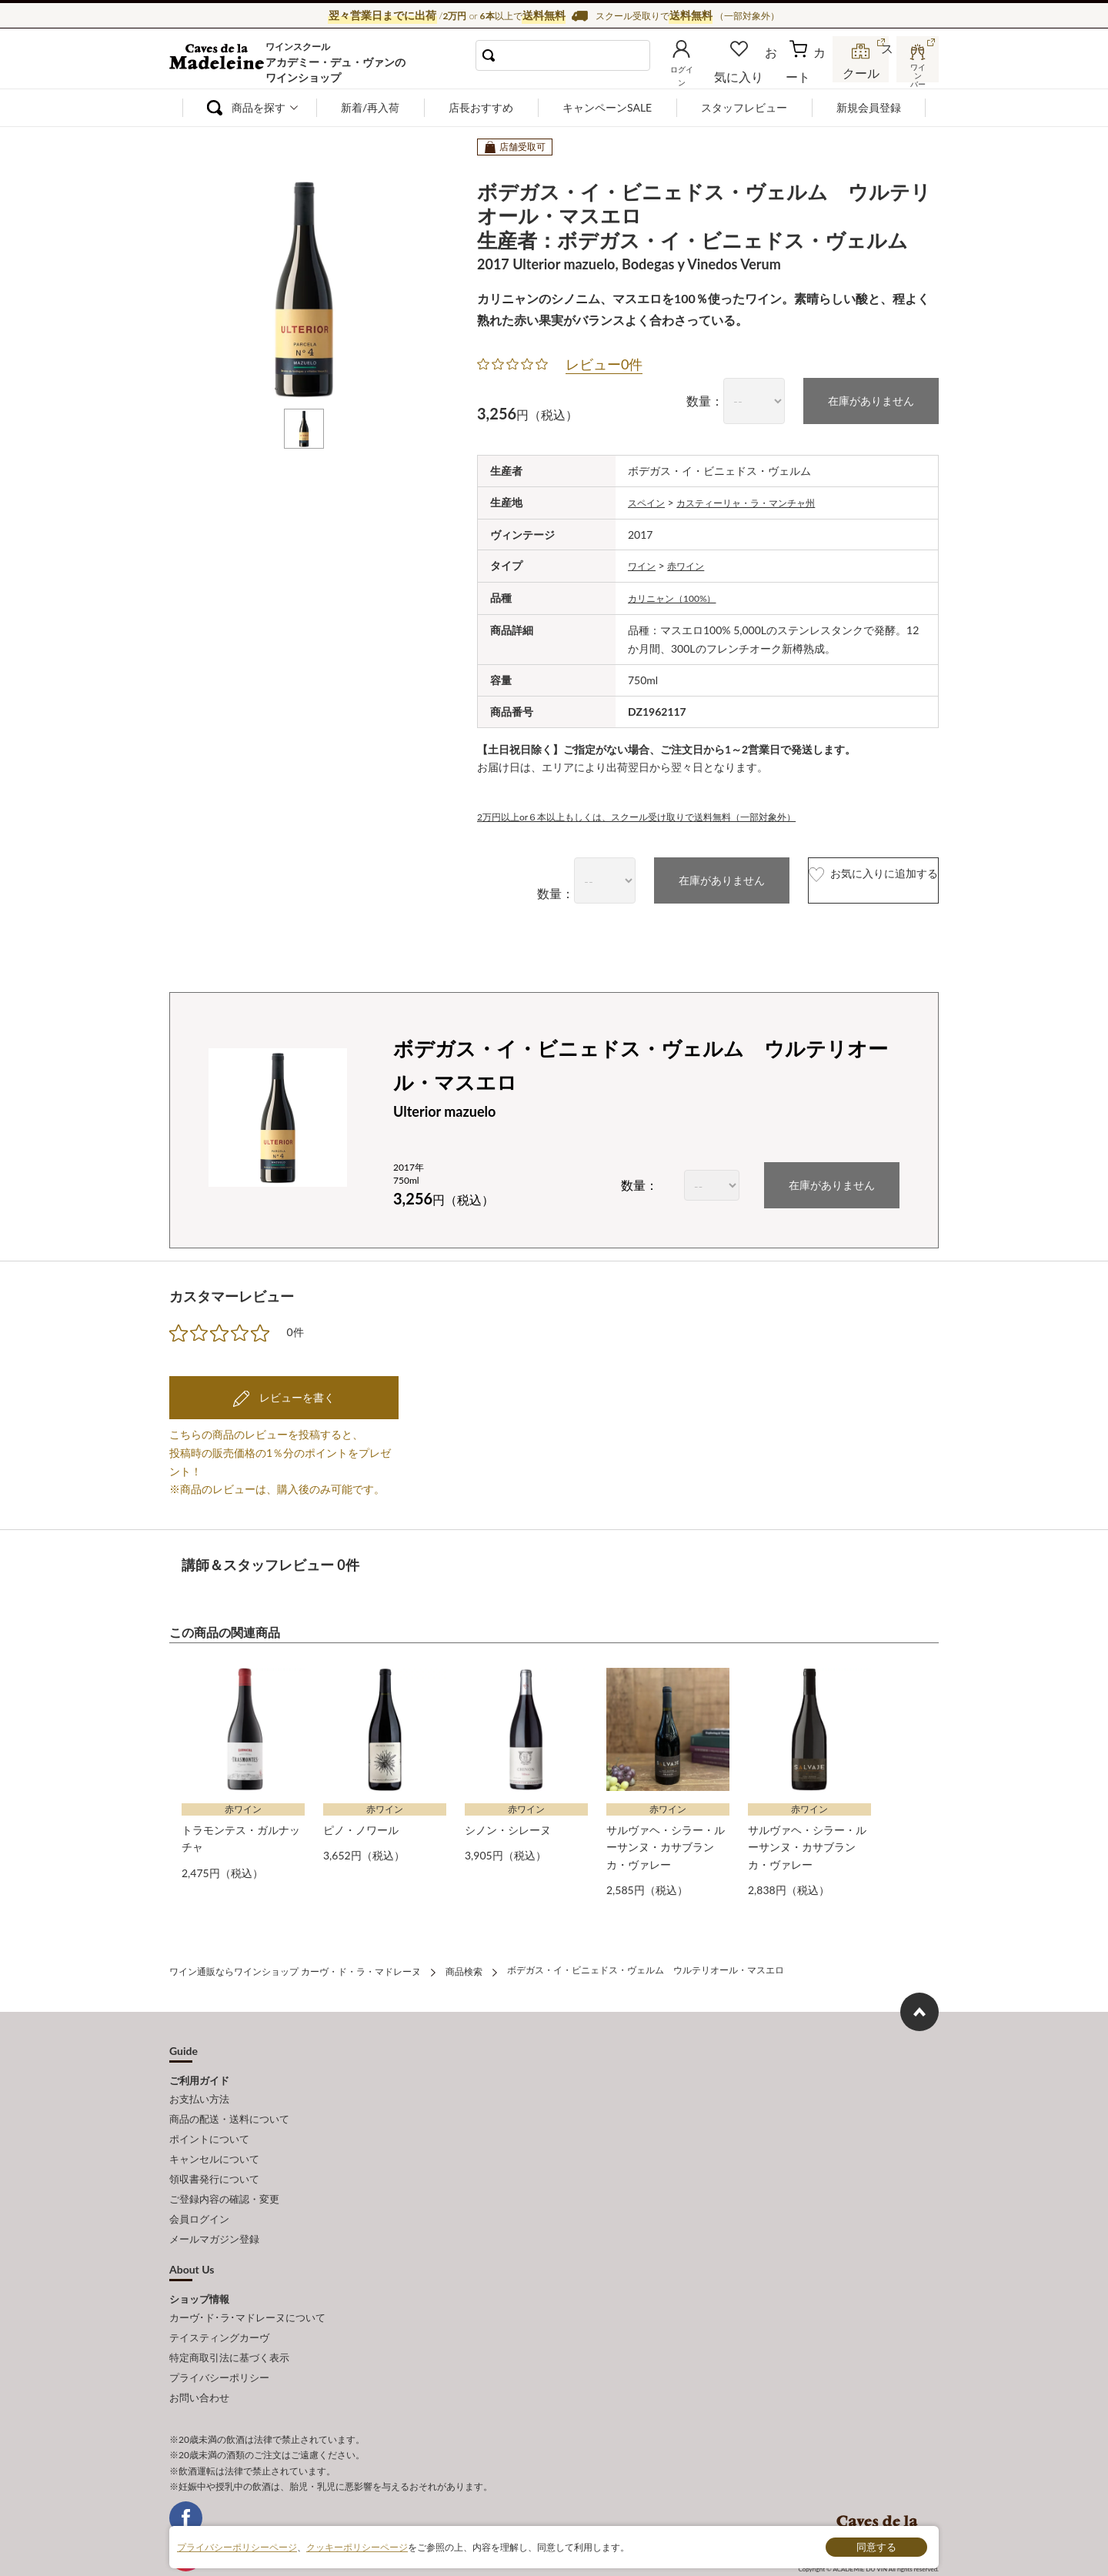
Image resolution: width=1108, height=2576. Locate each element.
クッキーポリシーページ (357, 2546)
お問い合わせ (199, 2349)
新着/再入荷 (370, 107)
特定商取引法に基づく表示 (229, 2315)
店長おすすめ (481, 107)
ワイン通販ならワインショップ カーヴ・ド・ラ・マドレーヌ (221, 62)
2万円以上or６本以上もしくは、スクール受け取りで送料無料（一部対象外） (663, 811)
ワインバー (915, 71)
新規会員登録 (868, 107)
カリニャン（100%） (679, 594)
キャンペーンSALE (607, 107)
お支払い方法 (199, 2086)
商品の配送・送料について (229, 2103)
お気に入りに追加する (841, 876)
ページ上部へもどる (919, 2001)
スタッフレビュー (744, 107)
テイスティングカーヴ (219, 2298)
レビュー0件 (604, 364)
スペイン (649, 500)
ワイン (644, 563)
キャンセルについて (214, 2137)
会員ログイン (199, 2188)
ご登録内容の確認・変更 (224, 2171)
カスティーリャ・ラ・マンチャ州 (763, 500)
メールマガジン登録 (214, 2205)
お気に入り (759, 72)
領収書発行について (214, 2154)
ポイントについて (209, 2120)
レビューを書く (295, 1391)
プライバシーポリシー (219, 2332)
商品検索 (464, 1962)
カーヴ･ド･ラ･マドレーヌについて (247, 2280)
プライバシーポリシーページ (237, 2546)
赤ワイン (693, 563)
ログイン (706, 72)
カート (808, 72)
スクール (861, 72)
